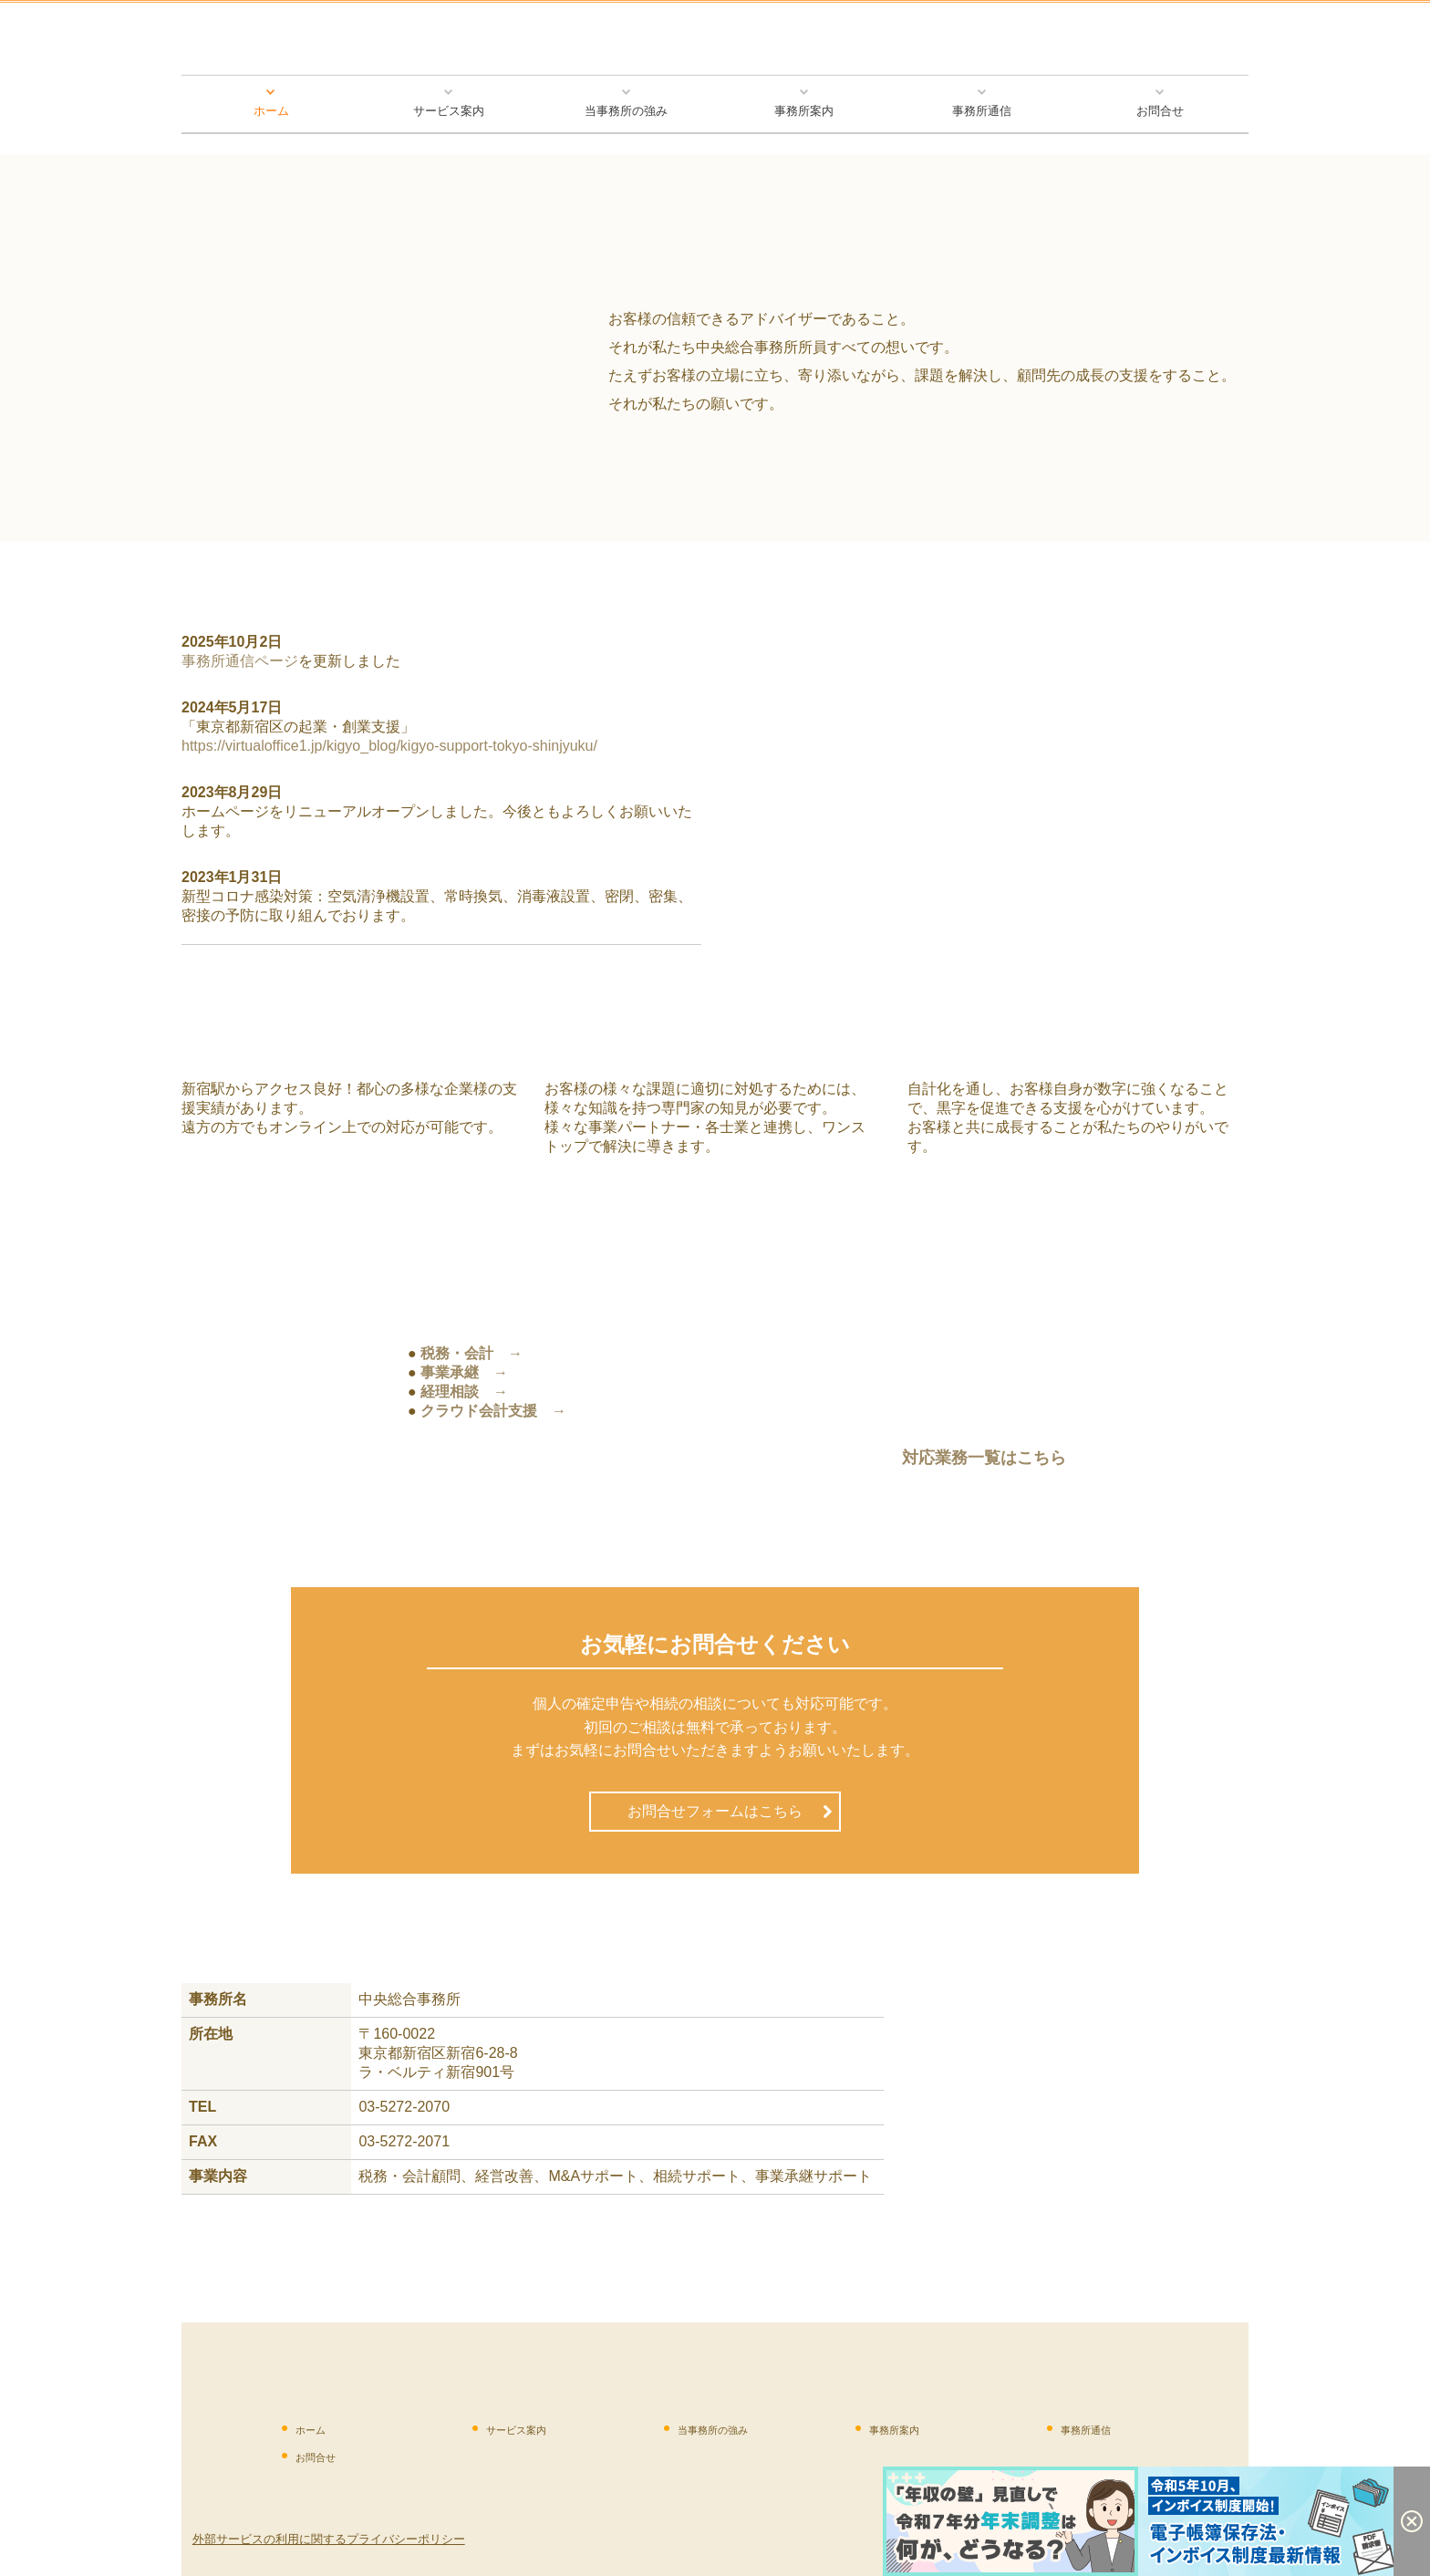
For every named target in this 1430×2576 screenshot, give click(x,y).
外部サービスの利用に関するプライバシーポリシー (328, 2539)
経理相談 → (464, 1391)
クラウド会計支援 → (493, 1410)
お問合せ (1160, 111)
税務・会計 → (471, 1353)
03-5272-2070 (404, 2106)
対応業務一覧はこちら (984, 1458)
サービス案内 (448, 111)
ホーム (271, 111)
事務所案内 (804, 111)
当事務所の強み (626, 111)
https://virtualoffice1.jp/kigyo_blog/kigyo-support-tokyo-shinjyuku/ (389, 745)
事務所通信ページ (239, 661)
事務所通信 (981, 111)
